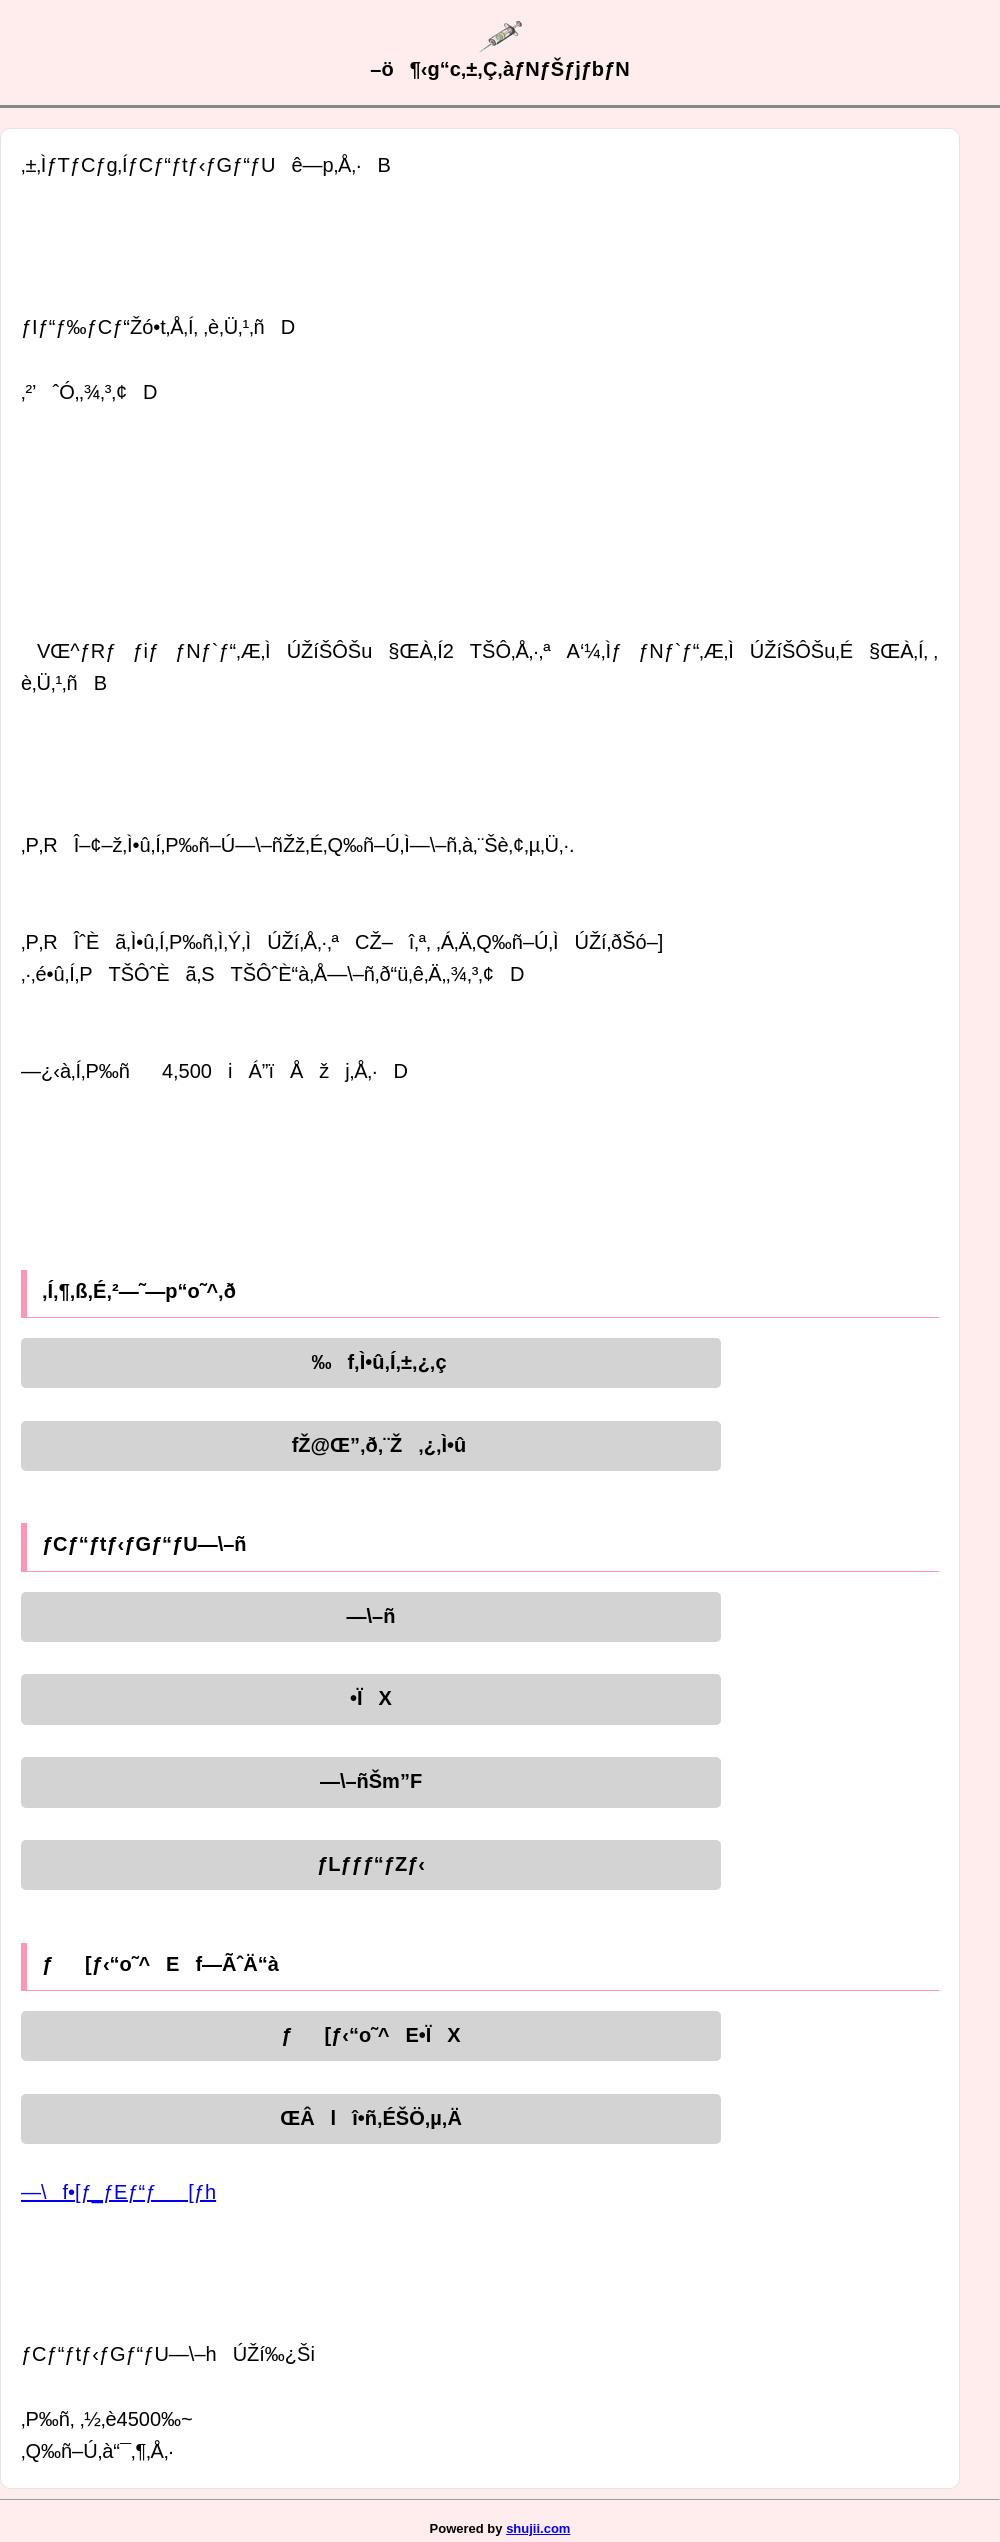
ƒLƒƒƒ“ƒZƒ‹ (371, 1864)
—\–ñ (371, 1616)
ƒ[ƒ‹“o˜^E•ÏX (370, 2035)
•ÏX (371, 1698)
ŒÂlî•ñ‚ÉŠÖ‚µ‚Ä (371, 2118)
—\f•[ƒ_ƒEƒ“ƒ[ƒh (118, 2192)
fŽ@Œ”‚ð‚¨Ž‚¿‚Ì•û (371, 1445)
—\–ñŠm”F (371, 1781)
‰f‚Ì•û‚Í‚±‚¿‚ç (370, 1362)
